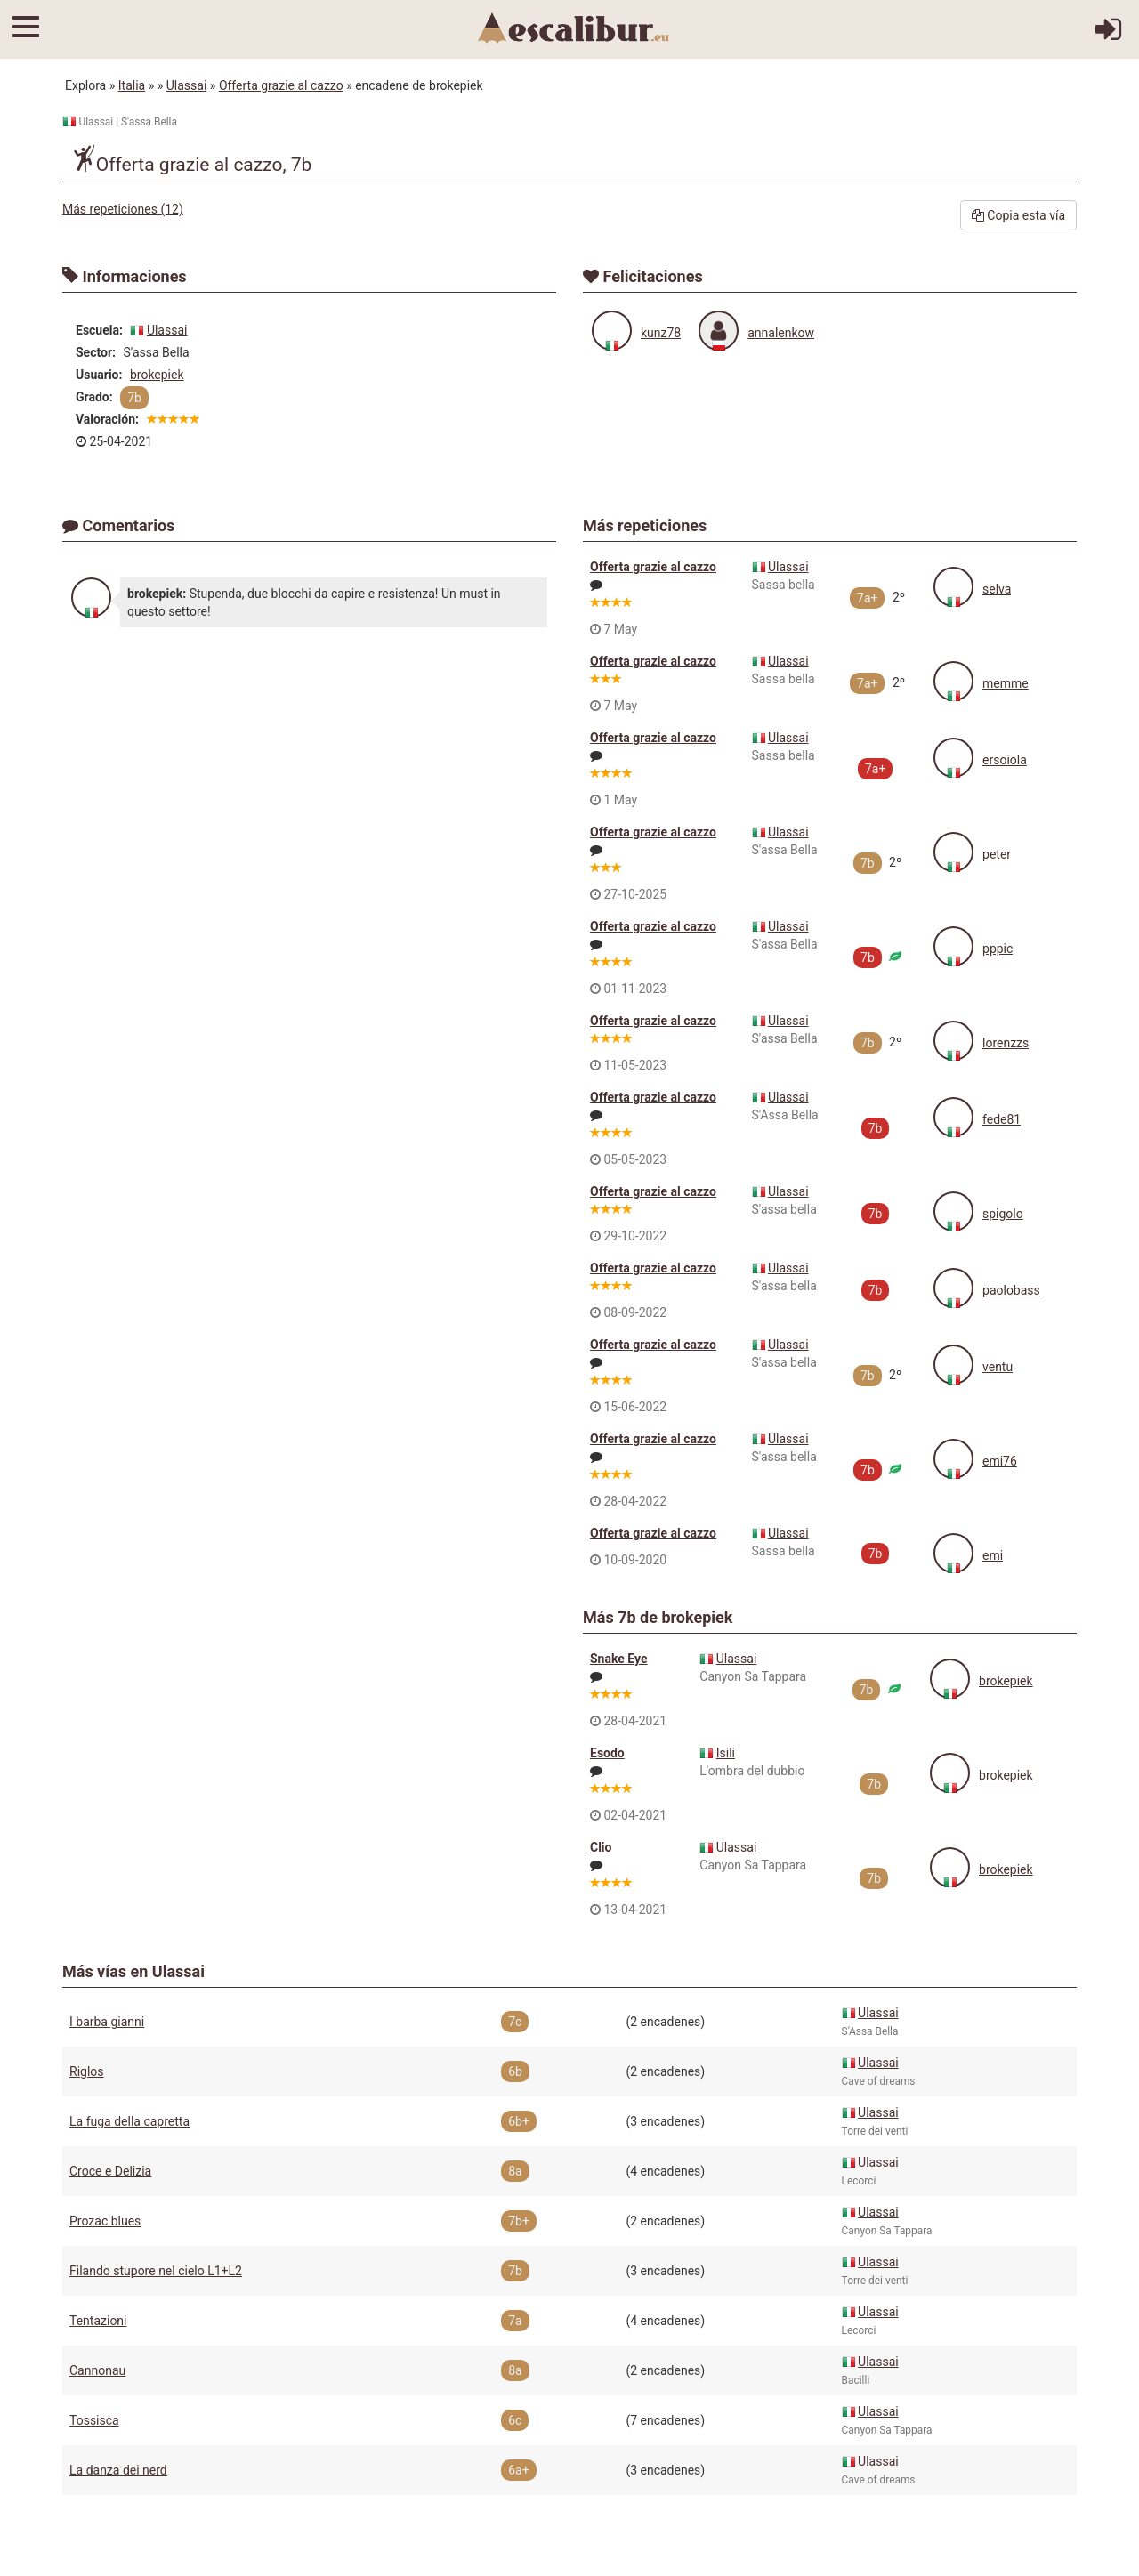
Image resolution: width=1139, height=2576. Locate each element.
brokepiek (157, 374)
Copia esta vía (1018, 215)
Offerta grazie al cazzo (281, 85)
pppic (997, 948)
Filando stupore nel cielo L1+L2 (155, 2271)
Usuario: (99, 374)
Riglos (86, 2071)
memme (1005, 683)
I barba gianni (106, 2022)
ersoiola (1004, 760)
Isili (725, 1753)
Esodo (607, 1753)
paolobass (1011, 1290)
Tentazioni (98, 2321)
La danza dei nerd (118, 2470)
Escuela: (99, 330)
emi (992, 1555)
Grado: (94, 397)
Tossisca (94, 2420)
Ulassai (186, 85)
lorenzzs (1005, 1043)
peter (996, 854)
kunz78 (661, 333)
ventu (997, 1367)
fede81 (1001, 1119)
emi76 (999, 1461)
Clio (600, 1847)
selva (996, 589)
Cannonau (97, 2370)
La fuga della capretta (129, 2121)
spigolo (1002, 1214)
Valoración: (107, 419)
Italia (131, 85)
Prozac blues (105, 2221)
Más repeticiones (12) (122, 209)
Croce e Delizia (110, 2171)
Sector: (96, 352)
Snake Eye (619, 1658)
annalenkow (780, 333)
